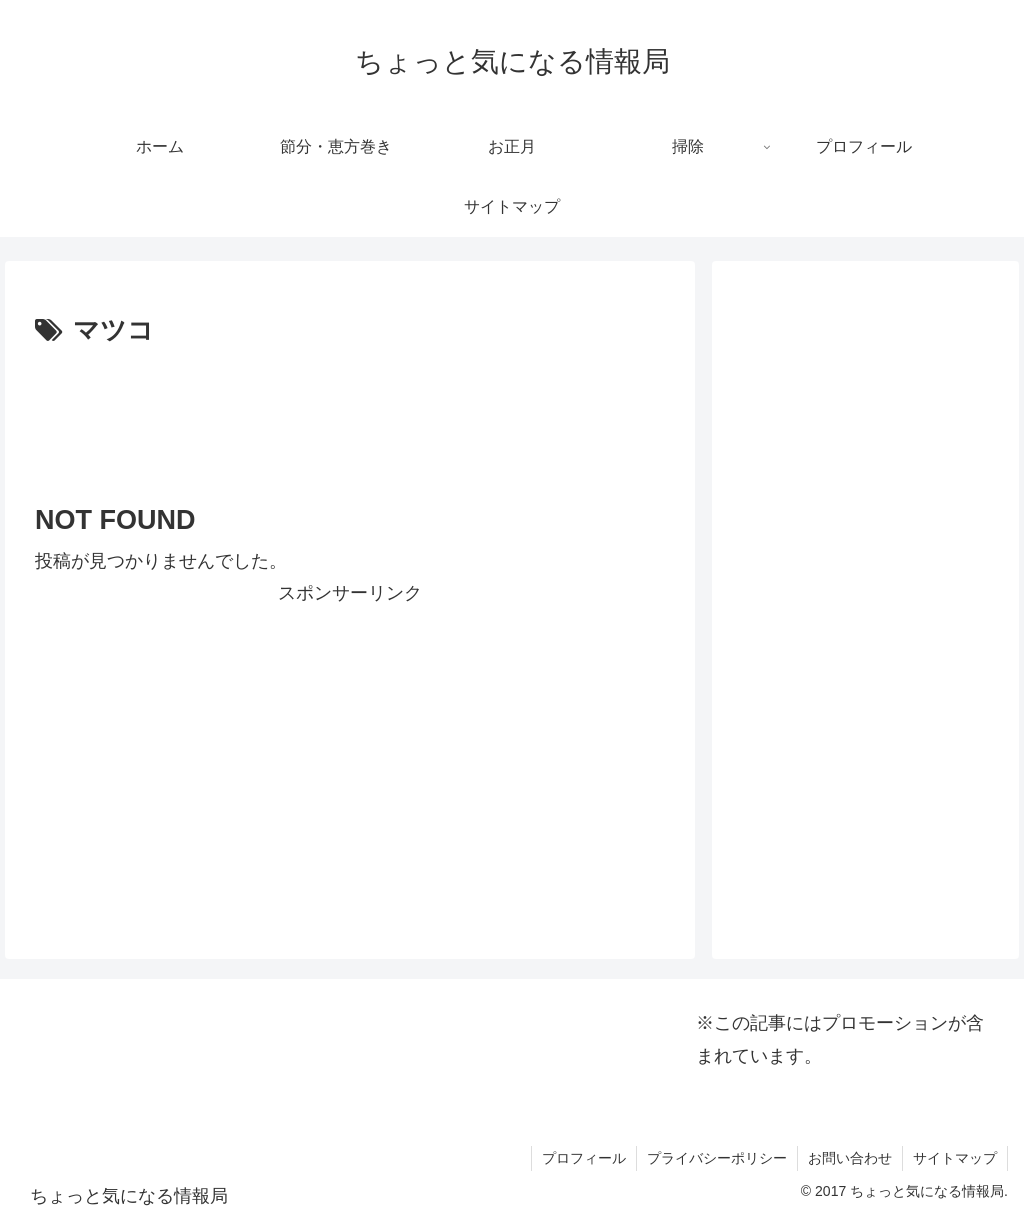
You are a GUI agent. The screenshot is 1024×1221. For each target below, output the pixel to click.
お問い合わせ (850, 1158)
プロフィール (584, 1158)
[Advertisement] (350, 414)
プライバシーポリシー (717, 1158)
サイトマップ (955, 1158)
